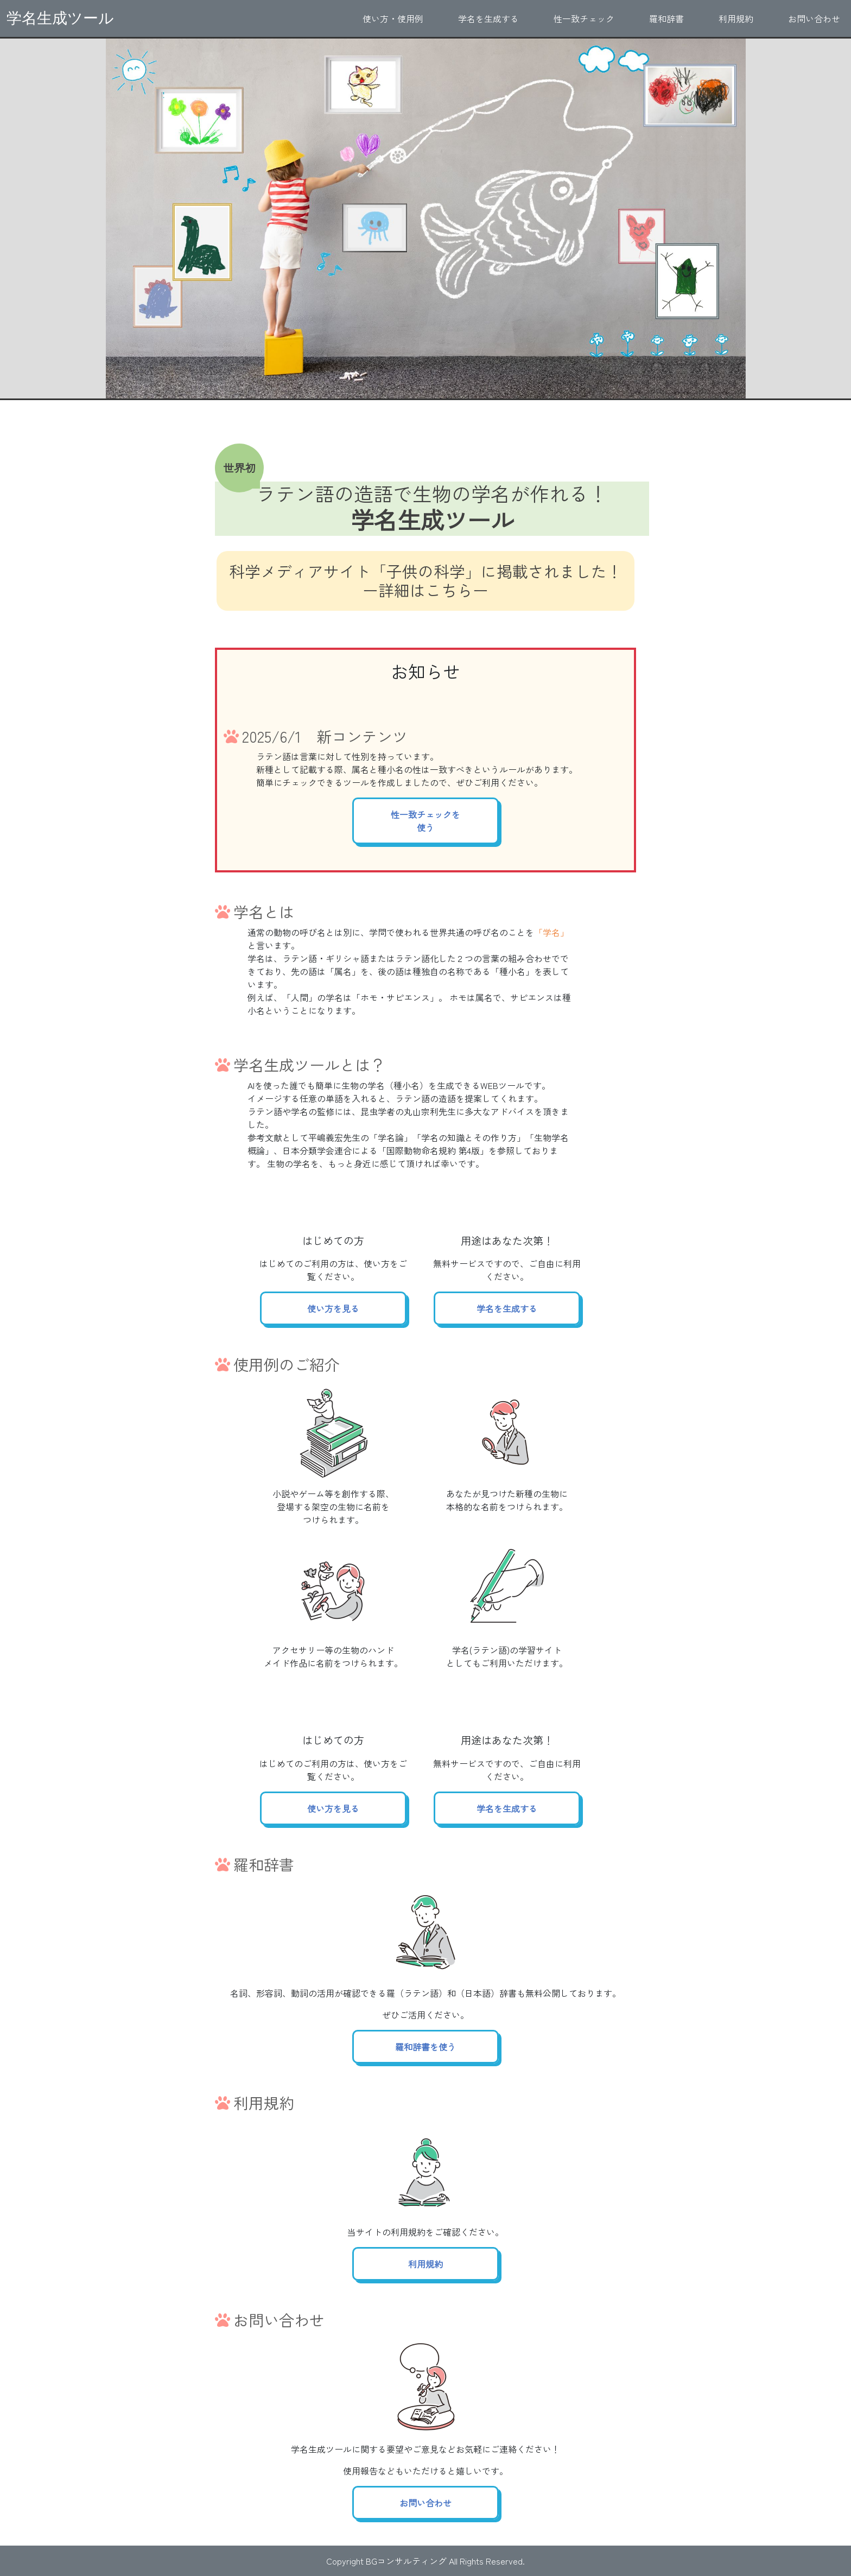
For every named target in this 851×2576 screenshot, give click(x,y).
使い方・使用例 (393, 18)
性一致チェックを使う (425, 821)
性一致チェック (584, 18)
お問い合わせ (814, 18)
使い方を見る (333, 1308)
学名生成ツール (60, 18)
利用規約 (736, 18)
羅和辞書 (666, 18)
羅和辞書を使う (425, 2046)
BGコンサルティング (406, 2560)
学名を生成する (488, 18)
